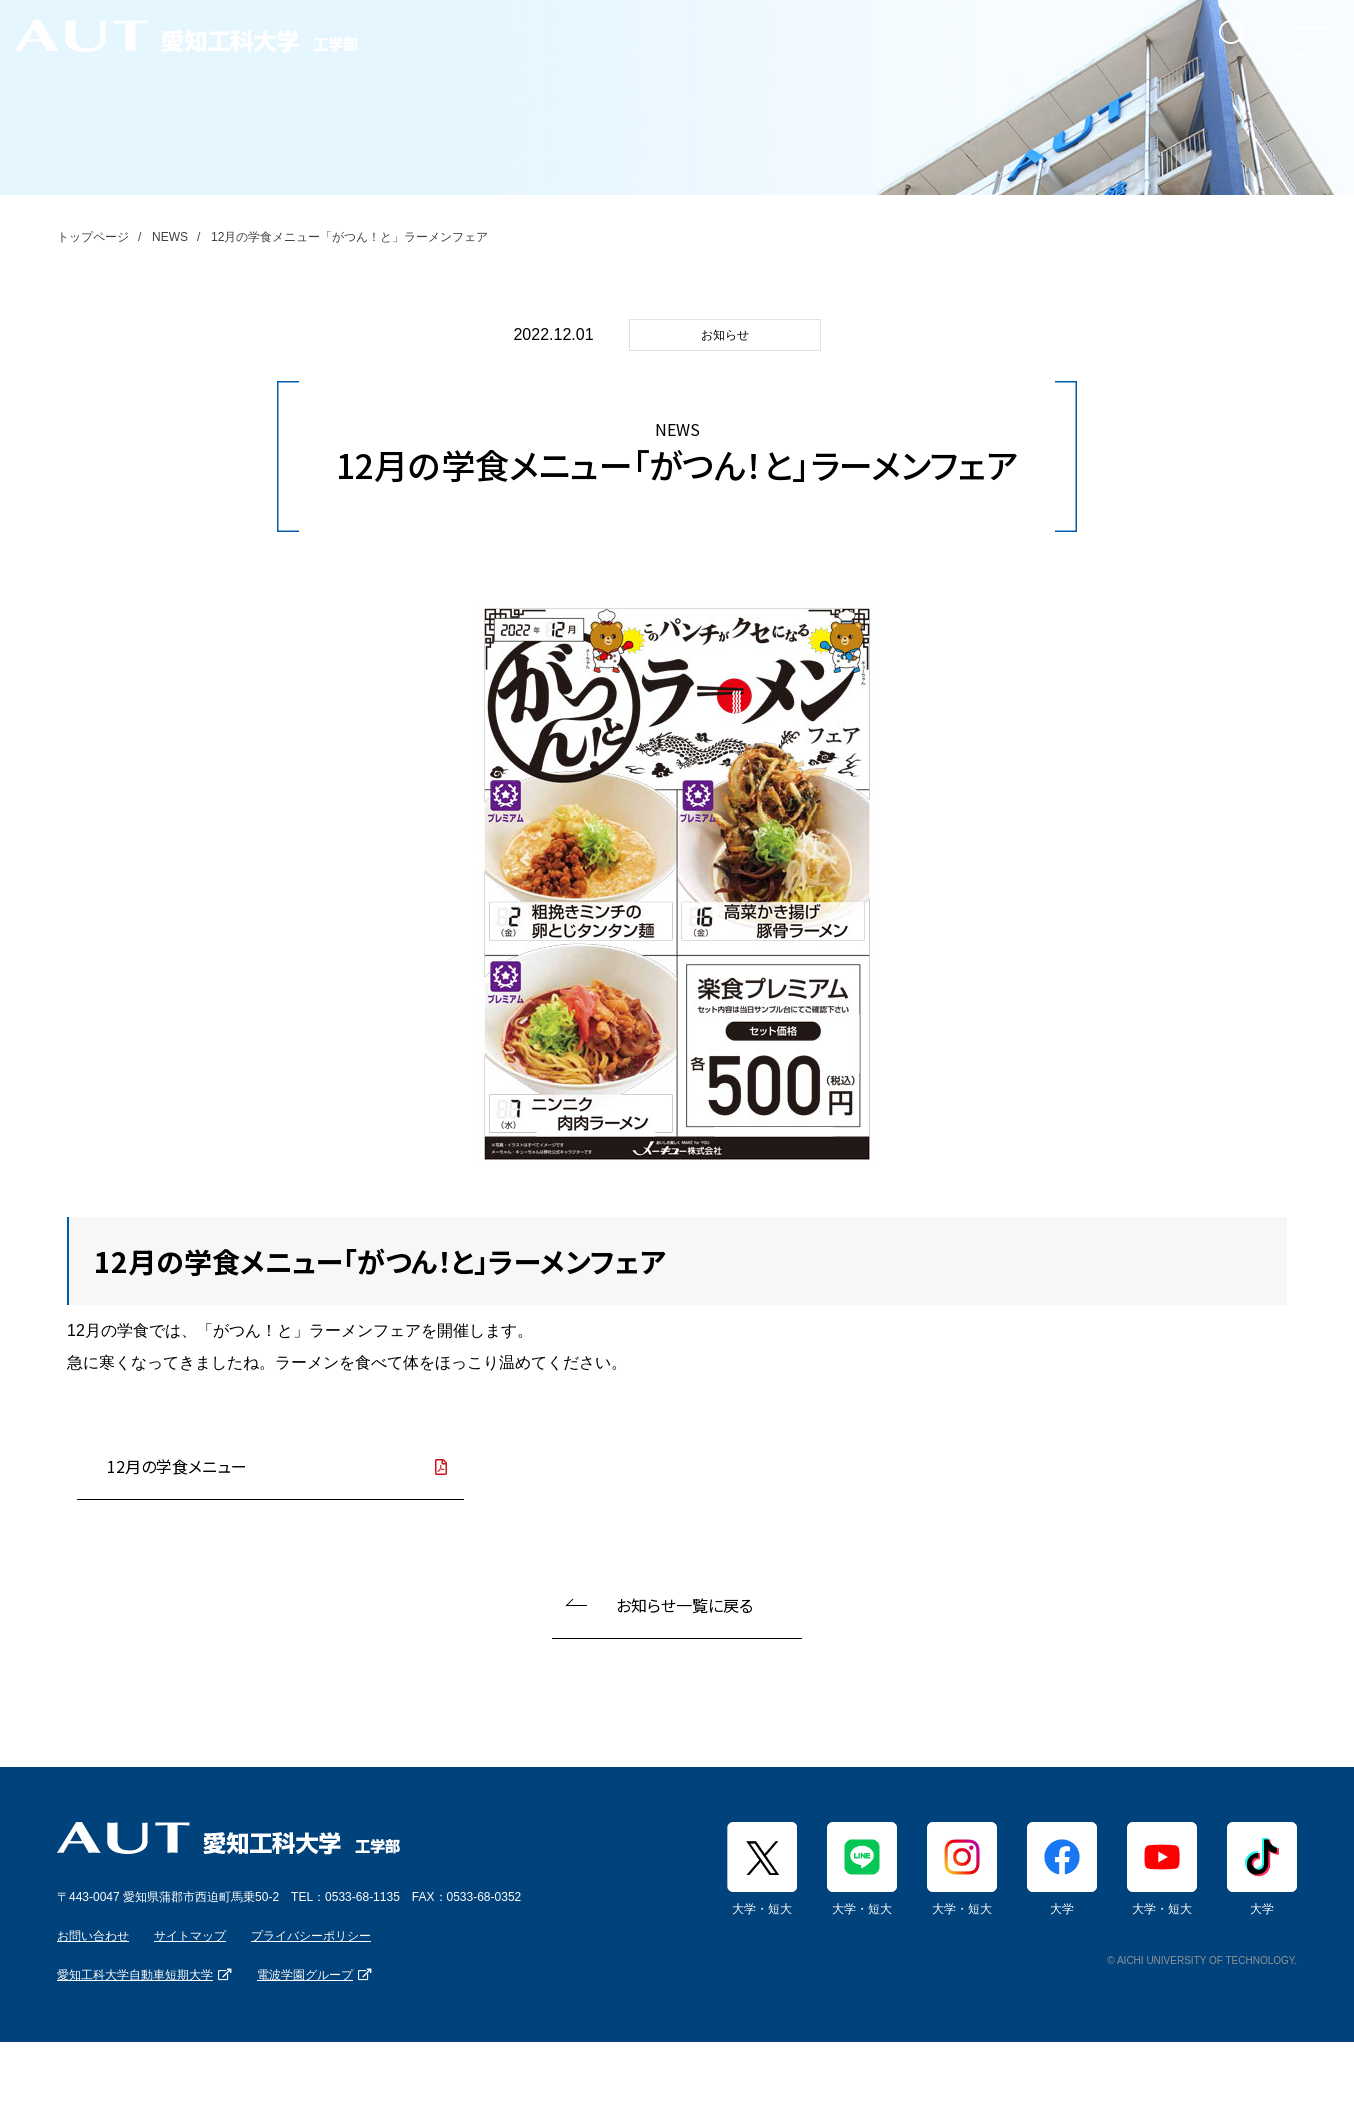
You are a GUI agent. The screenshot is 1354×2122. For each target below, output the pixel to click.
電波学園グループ (305, 1975)
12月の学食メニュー (177, 1466)
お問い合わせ (93, 1936)
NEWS (170, 237)
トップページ (93, 237)
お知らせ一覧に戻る (684, 1605)
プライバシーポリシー (311, 1936)
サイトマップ (190, 1936)
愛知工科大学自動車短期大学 (135, 1975)
